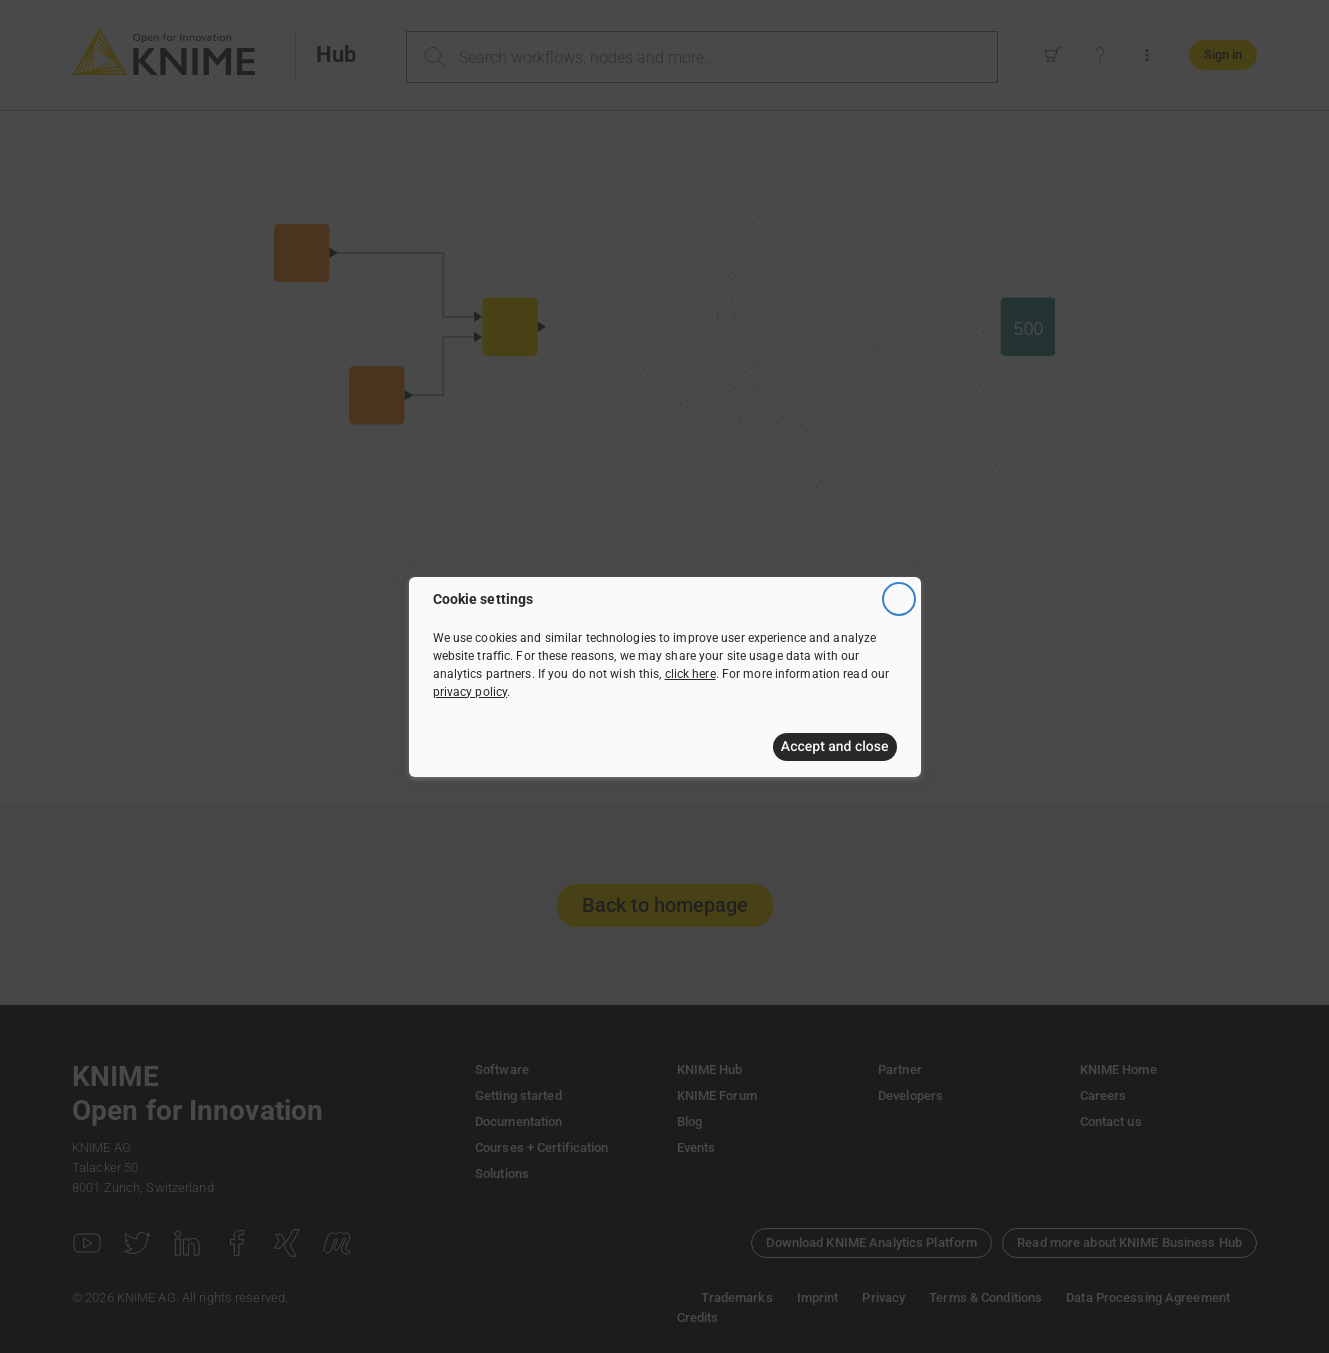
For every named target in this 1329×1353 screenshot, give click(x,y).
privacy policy (470, 692)
